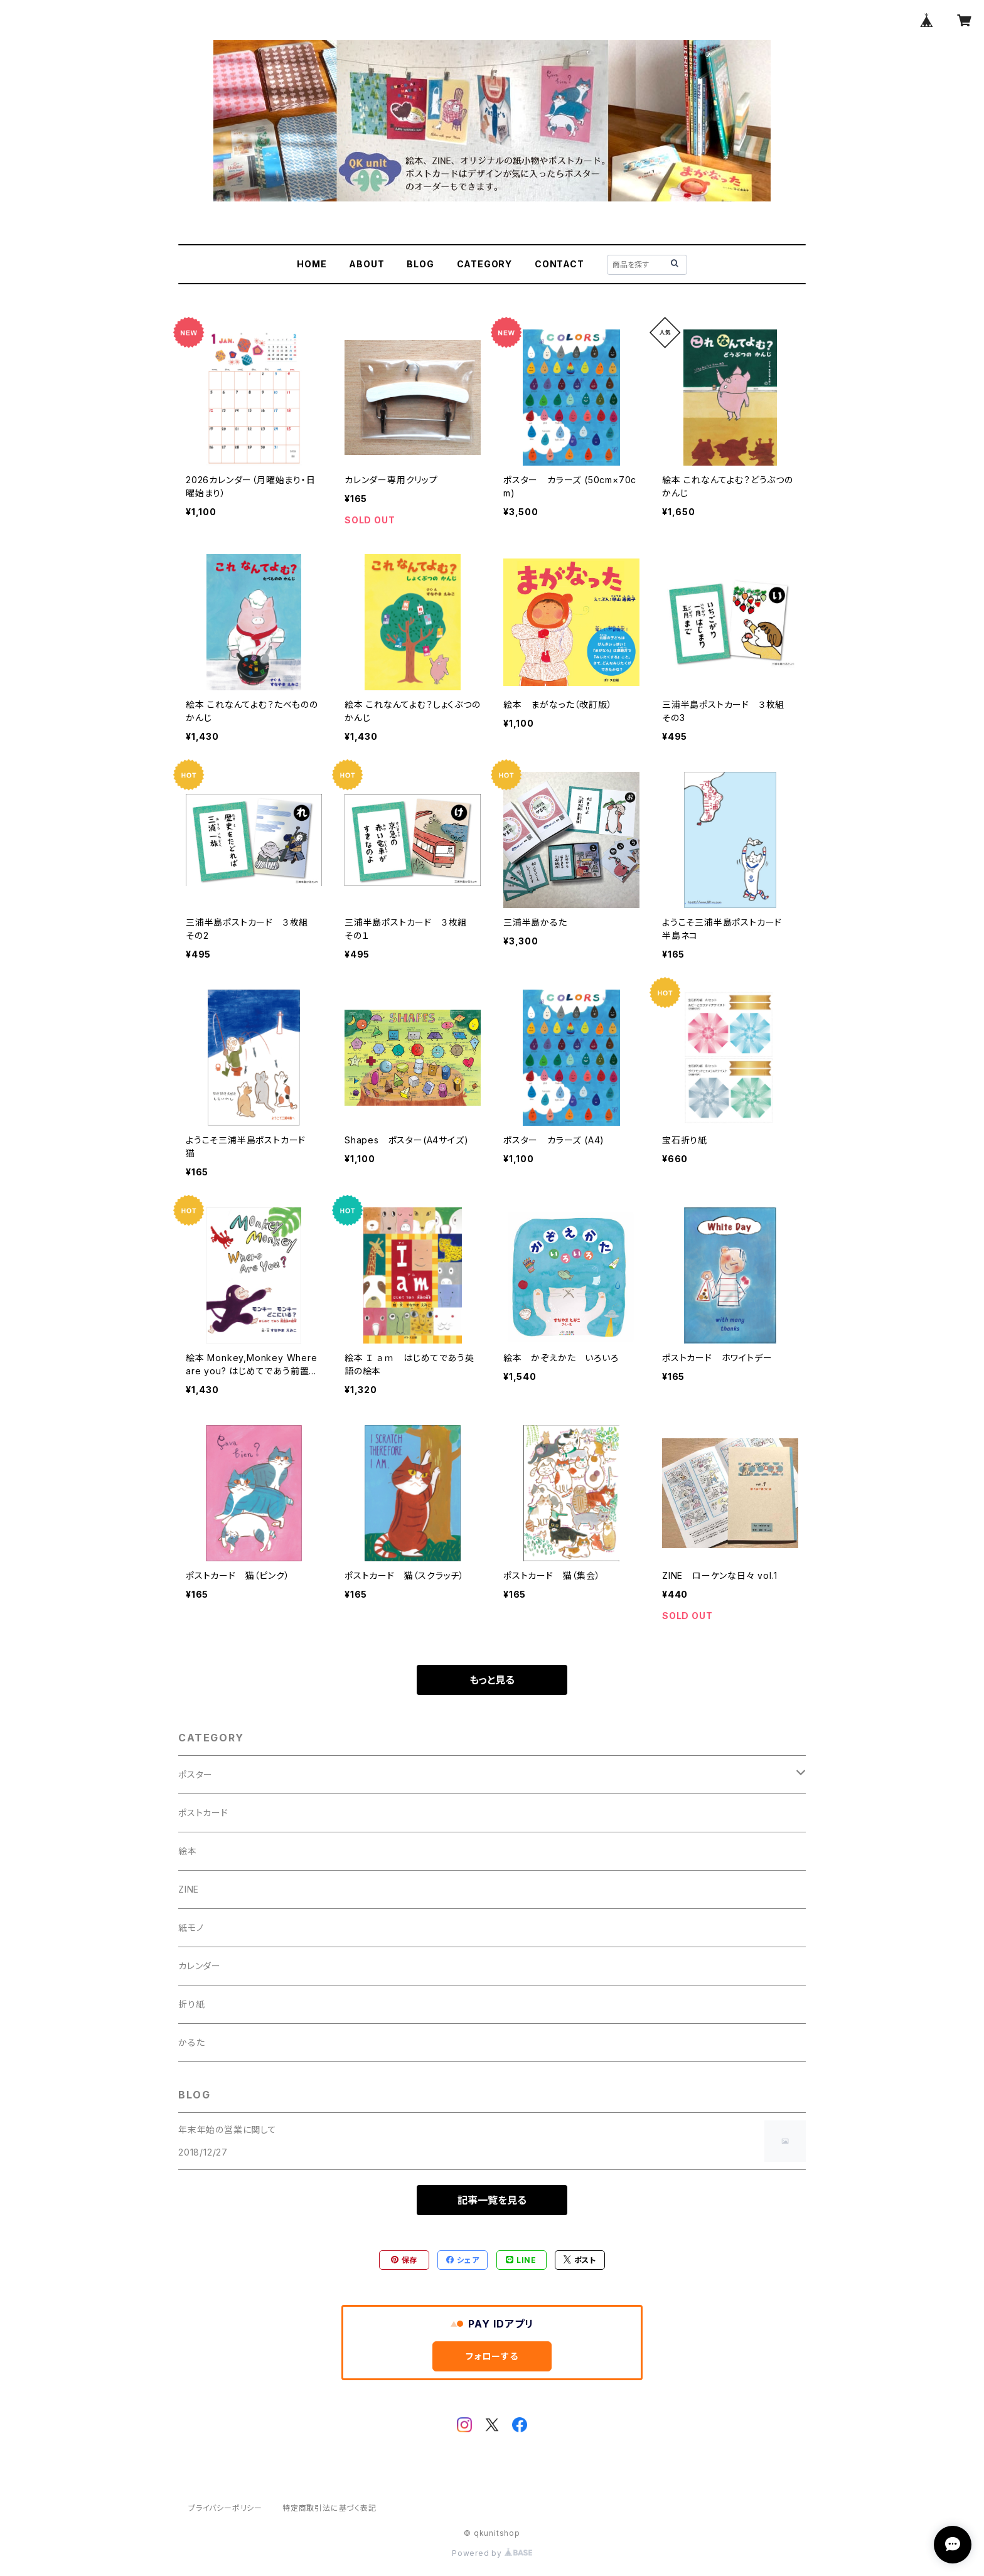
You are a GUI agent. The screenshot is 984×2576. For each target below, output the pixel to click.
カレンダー (199, 1965)
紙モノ (190, 1927)
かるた (191, 2042)
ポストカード (203, 1812)
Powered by (492, 2553)
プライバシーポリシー (225, 2508)
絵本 (187, 1851)
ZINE (188, 1889)
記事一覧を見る (492, 2200)
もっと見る (492, 1680)
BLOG (420, 264)
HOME (311, 264)
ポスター (195, 1774)
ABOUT (366, 264)
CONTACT (559, 264)
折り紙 (191, 2004)
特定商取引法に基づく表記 (329, 2508)
